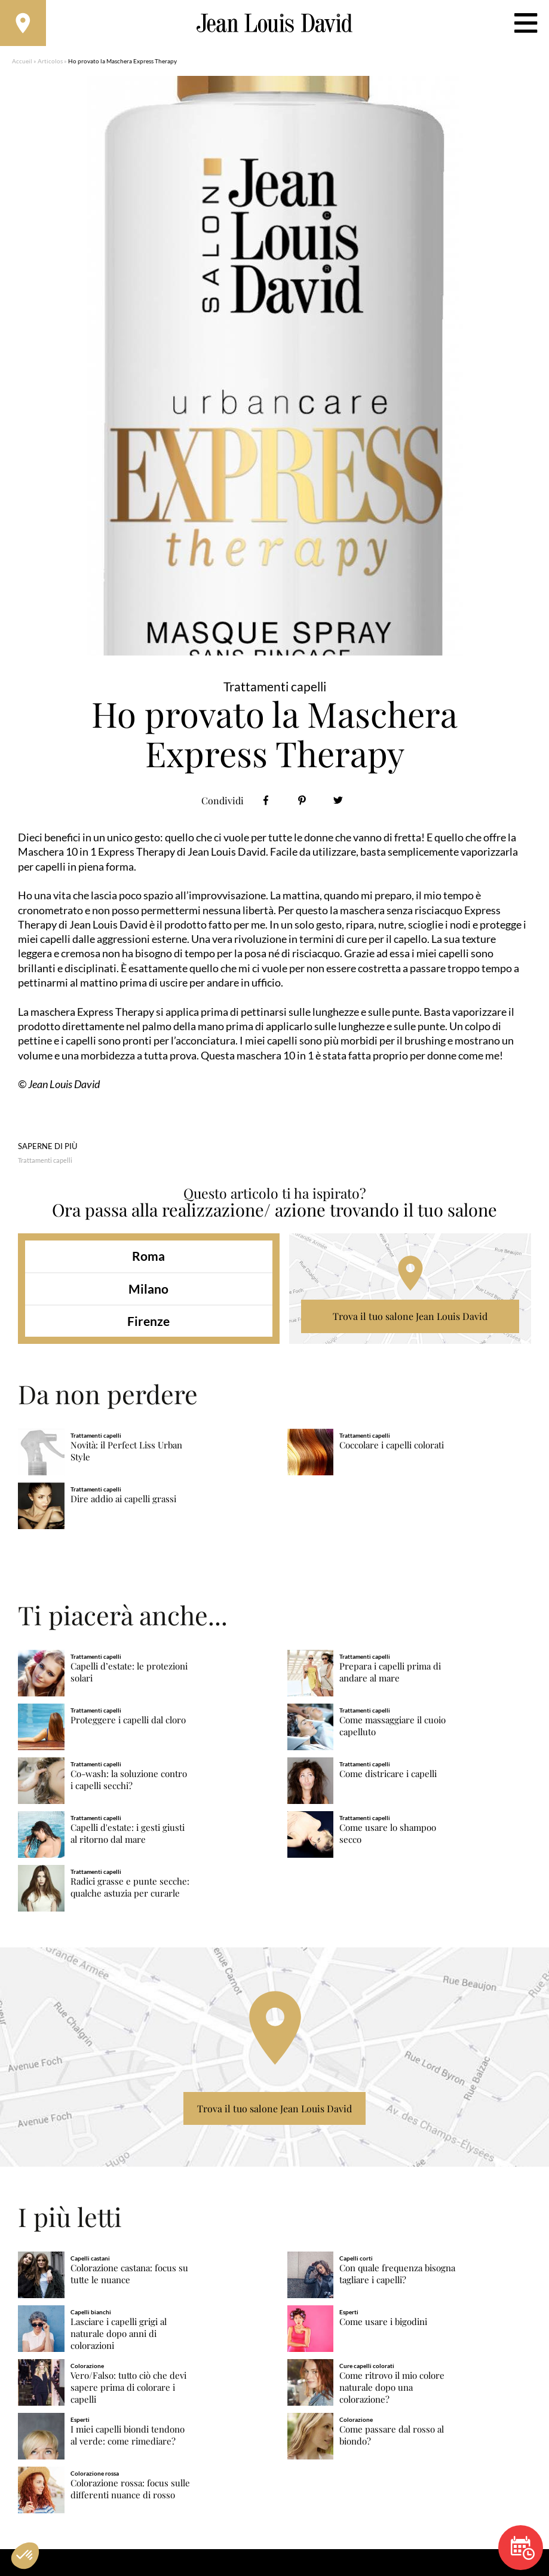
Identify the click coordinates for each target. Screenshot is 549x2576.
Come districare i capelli (388, 1775)
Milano (148, 1290)
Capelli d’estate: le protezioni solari (129, 1674)
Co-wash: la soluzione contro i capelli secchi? (128, 1781)
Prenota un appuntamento (523, 2548)
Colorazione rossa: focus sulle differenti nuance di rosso (130, 2491)
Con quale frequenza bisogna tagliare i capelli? (397, 2275)
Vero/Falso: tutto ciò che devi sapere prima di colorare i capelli (128, 2389)
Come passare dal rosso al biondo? (391, 2437)
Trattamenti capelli (45, 1162)
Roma (148, 1258)
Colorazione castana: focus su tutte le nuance (129, 2275)
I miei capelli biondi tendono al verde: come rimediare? (127, 2437)
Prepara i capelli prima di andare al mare (390, 1674)
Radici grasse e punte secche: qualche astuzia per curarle (129, 1889)
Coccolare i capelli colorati (391, 1447)
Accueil (22, 62)
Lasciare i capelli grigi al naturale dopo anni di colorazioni (118, 2335)
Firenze (148, 1322)
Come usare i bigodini (383, 2323)
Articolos (50, 62)
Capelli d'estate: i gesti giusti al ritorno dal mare (127, 1835)
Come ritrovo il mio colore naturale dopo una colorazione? (391, 2389)
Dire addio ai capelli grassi (123, 1501)
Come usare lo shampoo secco (387, 1835)
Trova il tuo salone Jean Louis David (410, 1318)
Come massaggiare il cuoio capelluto (392, 1727)
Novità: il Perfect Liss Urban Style (126, 1453)
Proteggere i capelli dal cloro (128, 1721)
